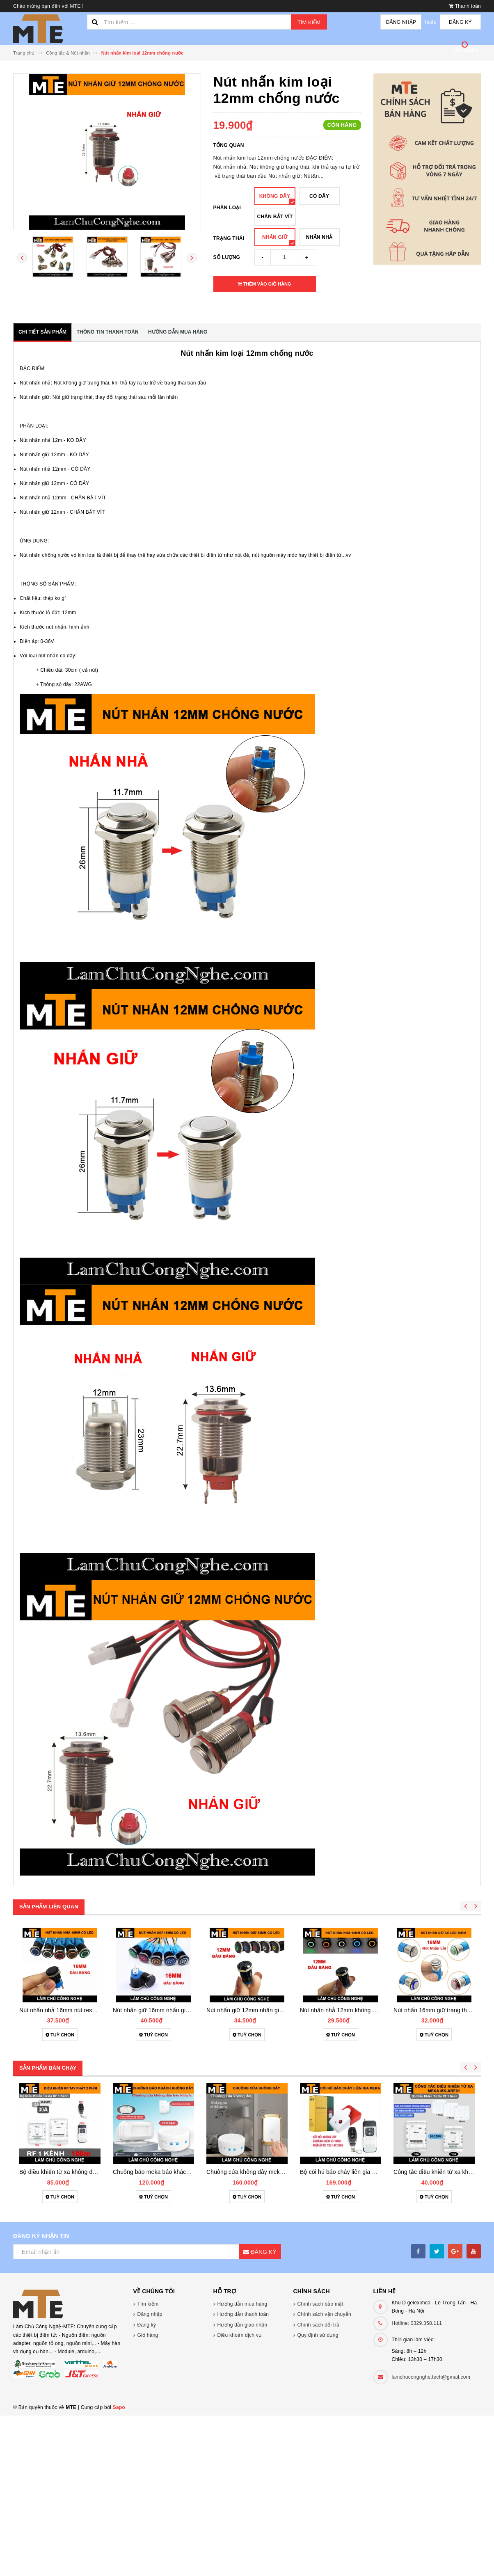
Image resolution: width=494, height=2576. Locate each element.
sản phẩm (466, 50)
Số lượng (226, 257)
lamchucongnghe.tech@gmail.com (431, 2377)
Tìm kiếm (308, 22)
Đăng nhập (401, 22)
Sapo (119, 2407)
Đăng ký (460, 22)
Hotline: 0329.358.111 (417, 2323)
